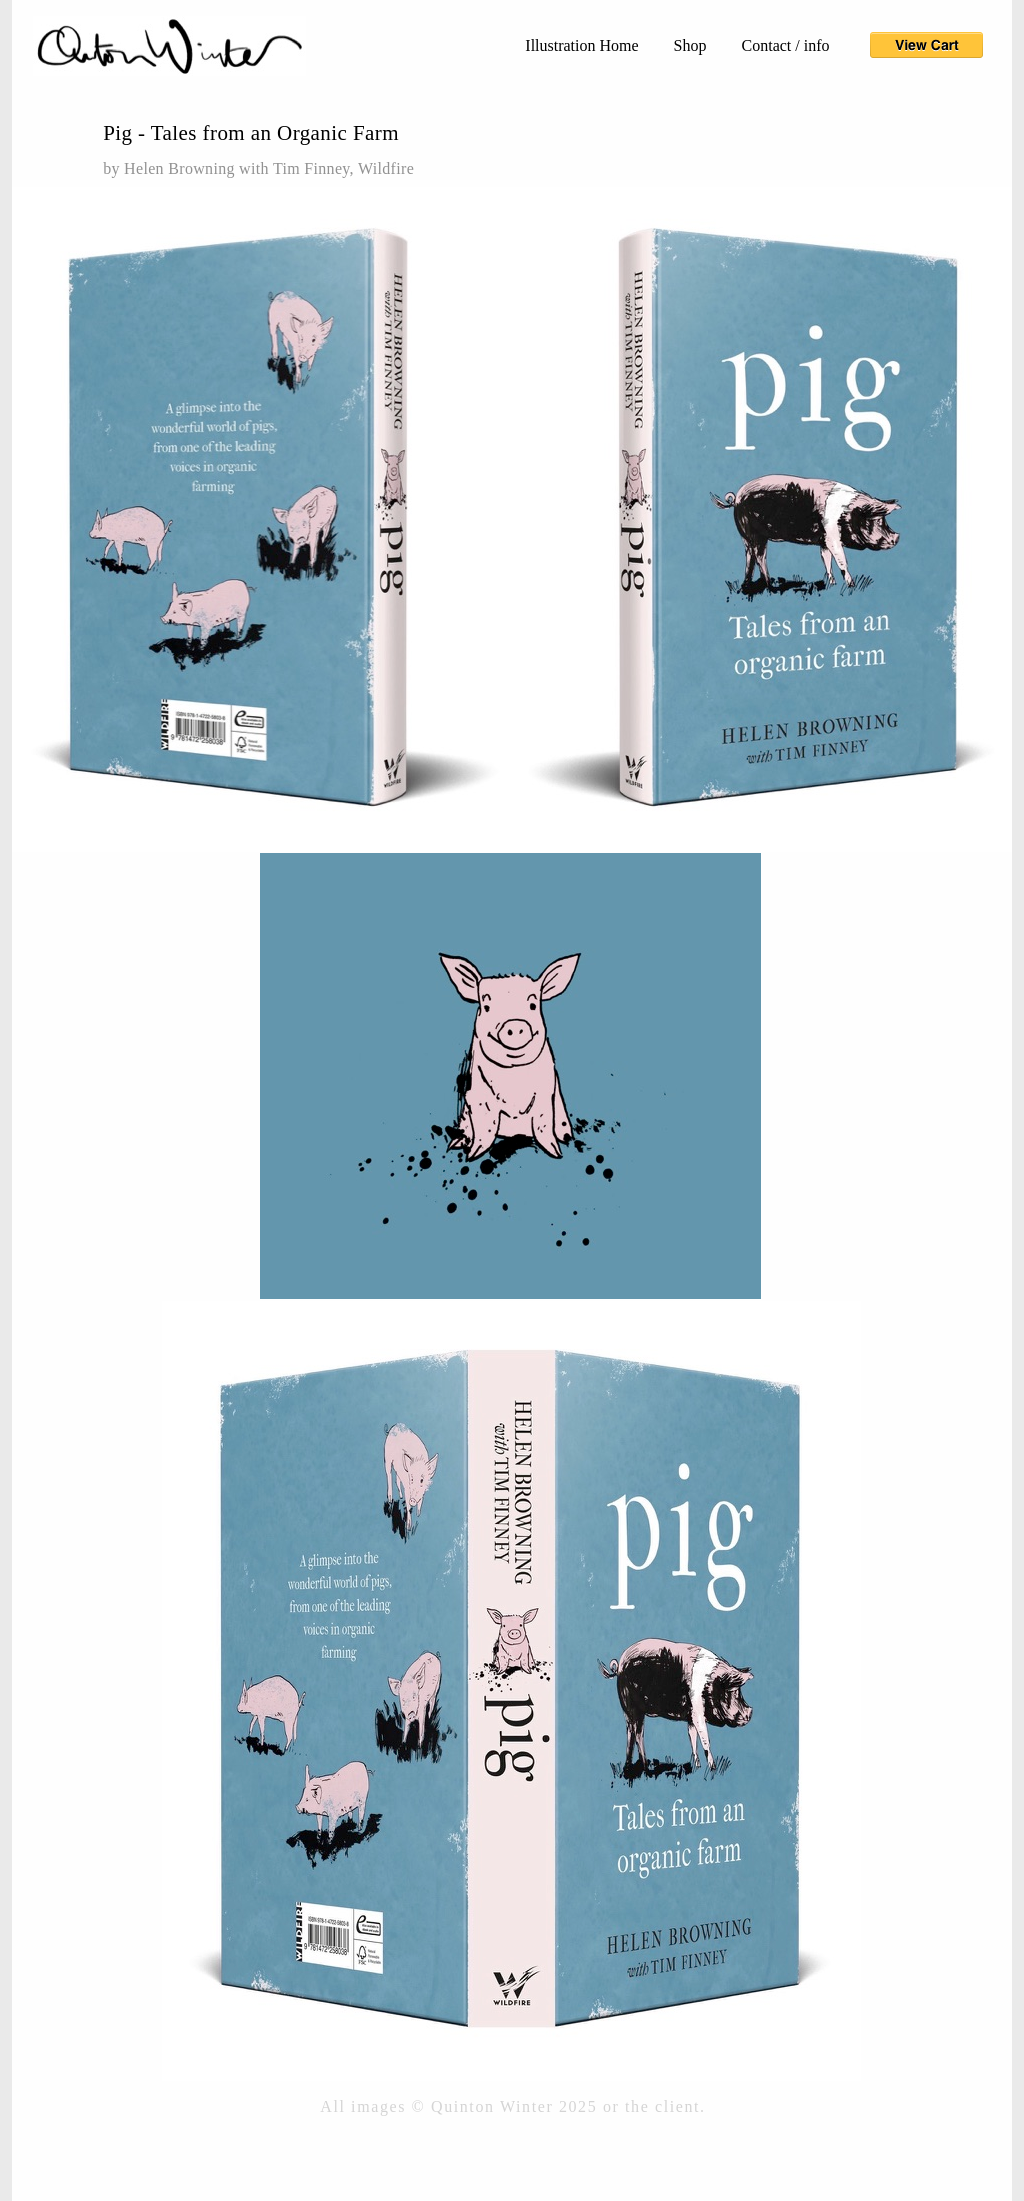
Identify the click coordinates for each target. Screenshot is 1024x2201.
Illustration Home (581, 45)
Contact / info (786, 45)
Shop (690, 45)
